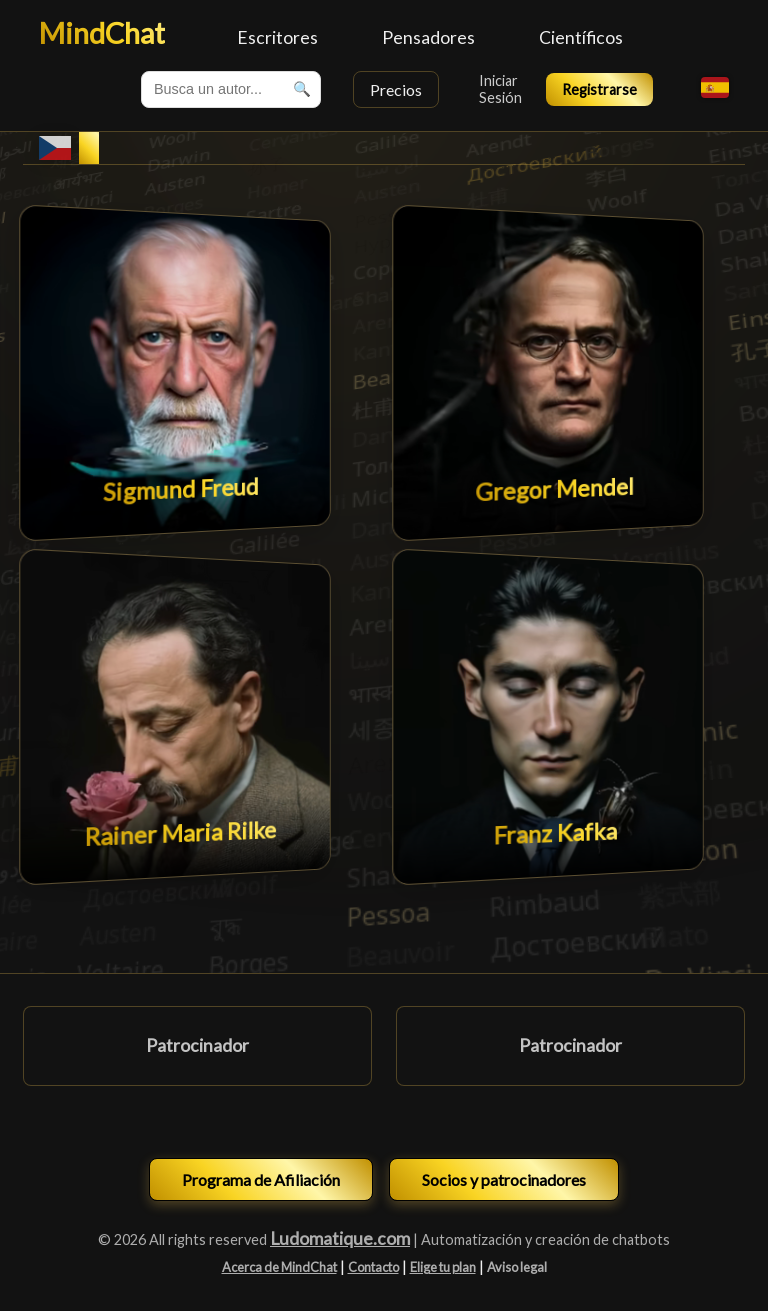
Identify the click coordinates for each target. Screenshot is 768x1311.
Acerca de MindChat (279, 1267)
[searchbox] (231, 89)
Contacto (373, 1267)
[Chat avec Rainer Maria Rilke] (174, 716)
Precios (396, 89)
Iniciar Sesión (500, 89)
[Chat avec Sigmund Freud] (174, 372)
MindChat (102, 33)
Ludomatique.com (340, 1238)
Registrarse (599, 89)
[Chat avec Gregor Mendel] (547, 372)
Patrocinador (197, 1045)
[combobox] (231, 89)
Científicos (581, 37)
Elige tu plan (443, 1267)
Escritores (277, 37)
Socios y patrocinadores (504, 1179)
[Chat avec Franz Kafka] (547, 716)
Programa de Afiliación (261, 1179)
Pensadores (428, 37)
